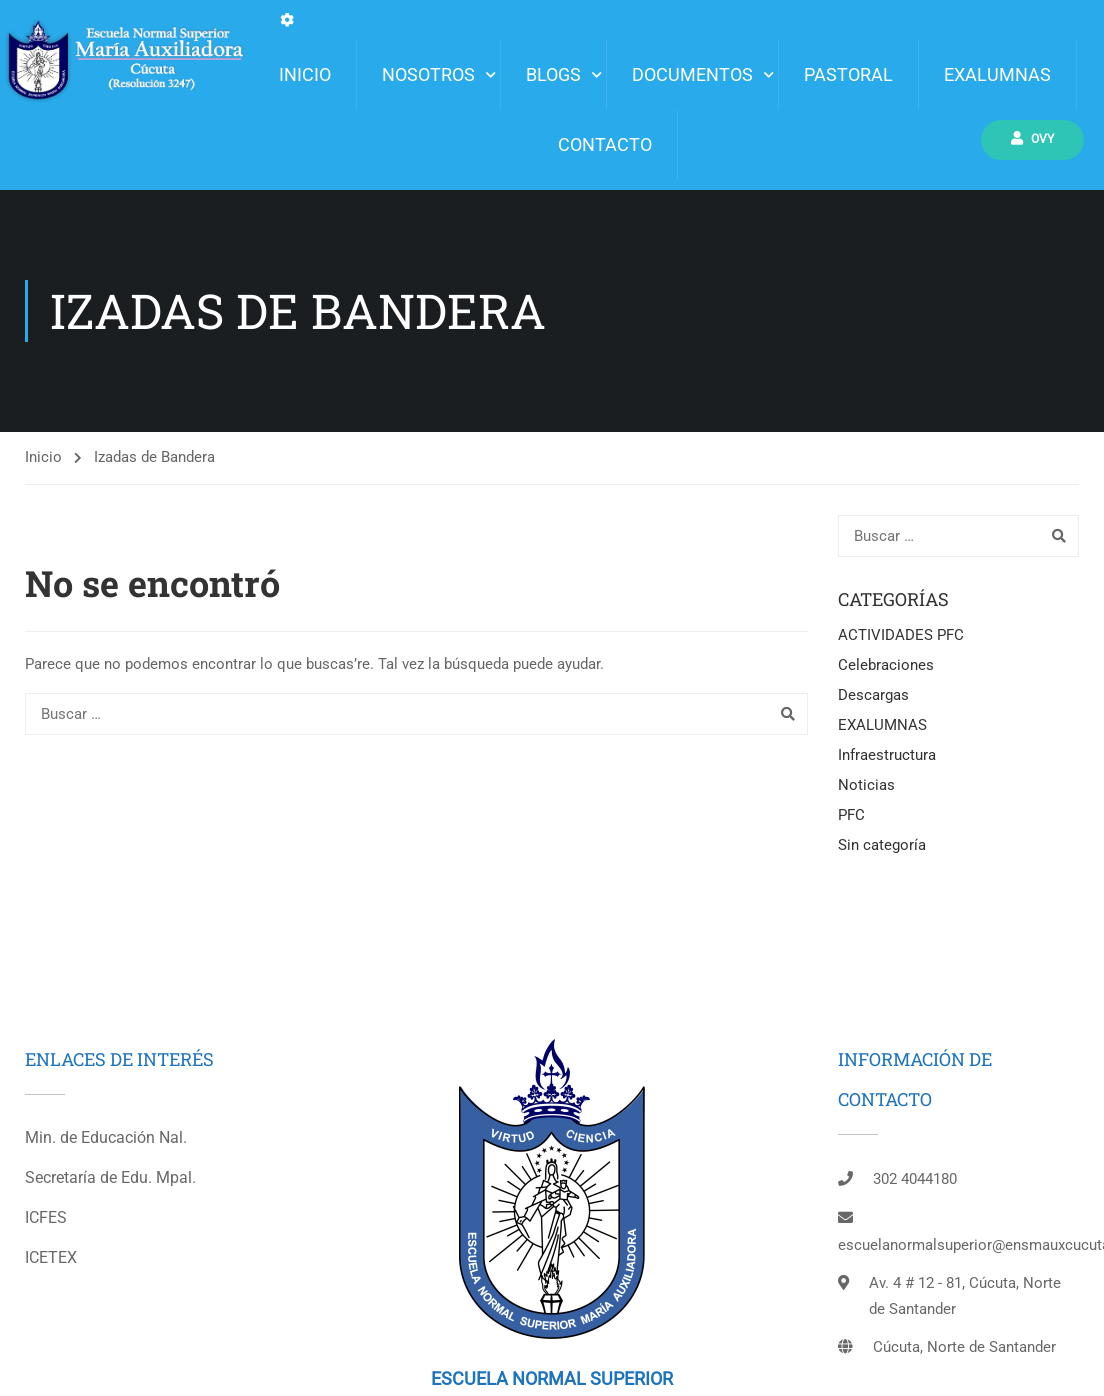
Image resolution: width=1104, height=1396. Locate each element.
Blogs (553, 74)
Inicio (43, 457)
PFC (851, 815)
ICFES (46, 1217)
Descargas (873, 695)
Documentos (692, 74)
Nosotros (428, 74)
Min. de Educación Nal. (106, 1137)
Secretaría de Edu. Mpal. (110, 1177)
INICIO (305, 74)
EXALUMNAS (997, 74)
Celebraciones (886, 665)
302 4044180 (915, 1179)
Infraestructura (887, 755)
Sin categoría (882, 845)
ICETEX (51, 1257)
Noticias (866, 785)
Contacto (605, 144)
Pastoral (848, 74)
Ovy (1034, 138)
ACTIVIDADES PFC (901, 635)
